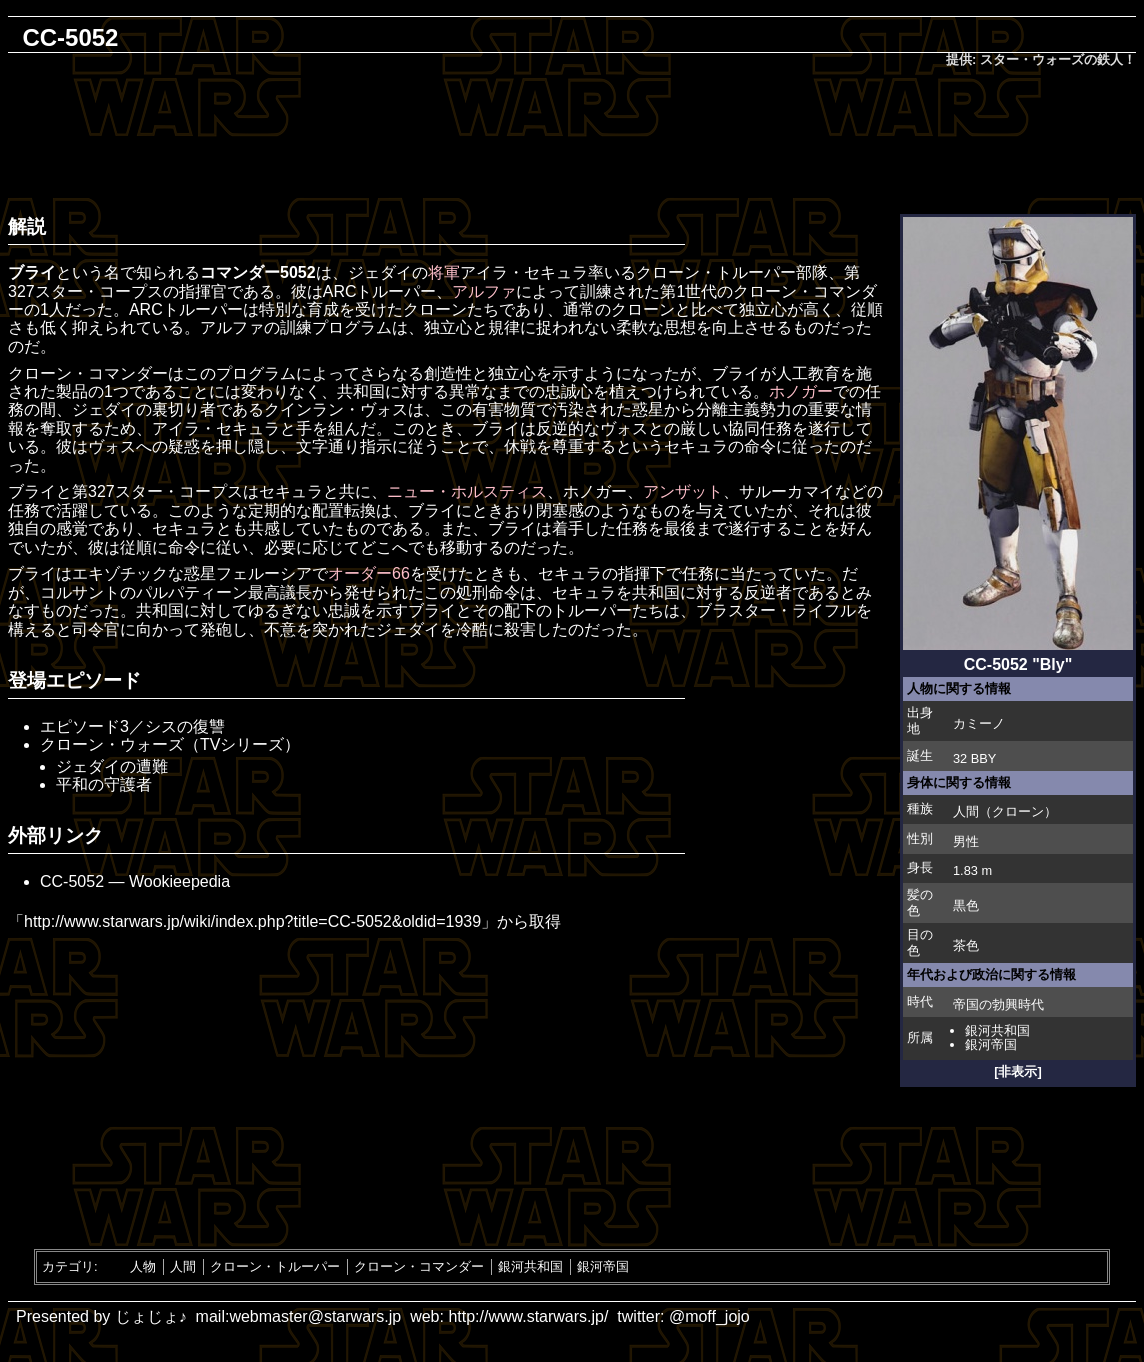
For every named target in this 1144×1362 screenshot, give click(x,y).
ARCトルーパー (380, 291)
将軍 (444, 272)
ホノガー (801, 391)
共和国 (361, 391)
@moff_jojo (709, 1316)
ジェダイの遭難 (112, 766)
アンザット (683, 491)
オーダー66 (369, 573)
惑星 (648, 409)
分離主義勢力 (744, 409)
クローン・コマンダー (419, 1266)
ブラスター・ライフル (776, 610)
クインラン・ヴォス (336, 409)
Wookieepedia (179, 881)
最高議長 (280, 592)
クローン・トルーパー (716, 272)
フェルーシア (264, 573)
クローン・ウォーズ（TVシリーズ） (170, 744)
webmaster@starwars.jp (315, 1316)
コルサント (80, 592)
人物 (143, 1266)
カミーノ (979, 723)
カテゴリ (68, 1266)
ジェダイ (380, 272)
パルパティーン (192, 592)
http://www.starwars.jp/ (528, 1316)
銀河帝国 (991, 1044)
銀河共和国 (997, 1030)
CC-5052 (72, 881)
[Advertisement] (572, 136)
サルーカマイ (787, 491)
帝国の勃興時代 (998, 1004)
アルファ (484, 291)
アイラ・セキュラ (524, 272)
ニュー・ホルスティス (467, 491)
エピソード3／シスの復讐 (132, 726)
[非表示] (1018, 1071)
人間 (966, 811)
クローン (1018, 811)
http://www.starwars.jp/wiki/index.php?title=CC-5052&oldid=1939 (252, 921)
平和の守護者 (104, 784)
